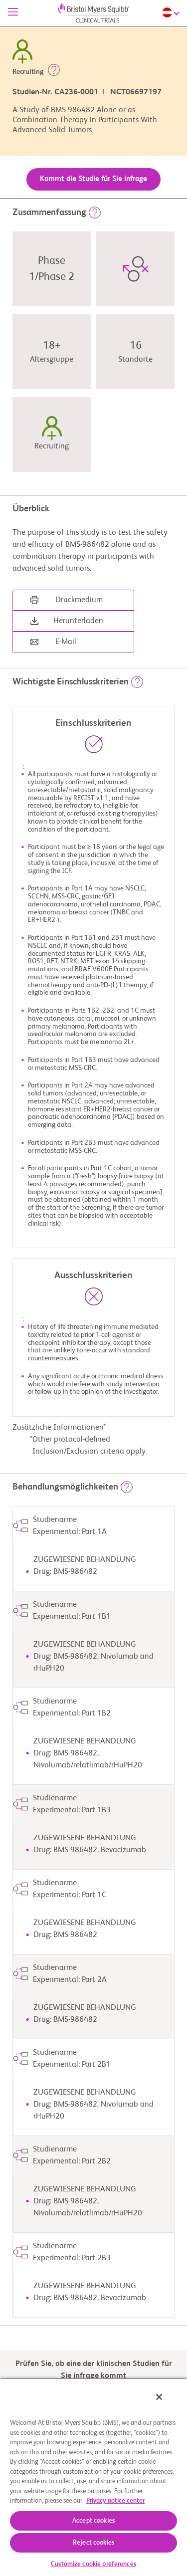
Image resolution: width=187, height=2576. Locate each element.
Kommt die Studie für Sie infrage (93, 179)
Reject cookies (93, 2543)
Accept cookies (93, 2521)
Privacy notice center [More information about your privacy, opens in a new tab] (115, 2501)
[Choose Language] (172, 12)
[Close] (159, 2397)
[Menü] (13, 13)
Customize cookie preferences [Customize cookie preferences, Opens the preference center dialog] (93, 2564)
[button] (53, 72)
